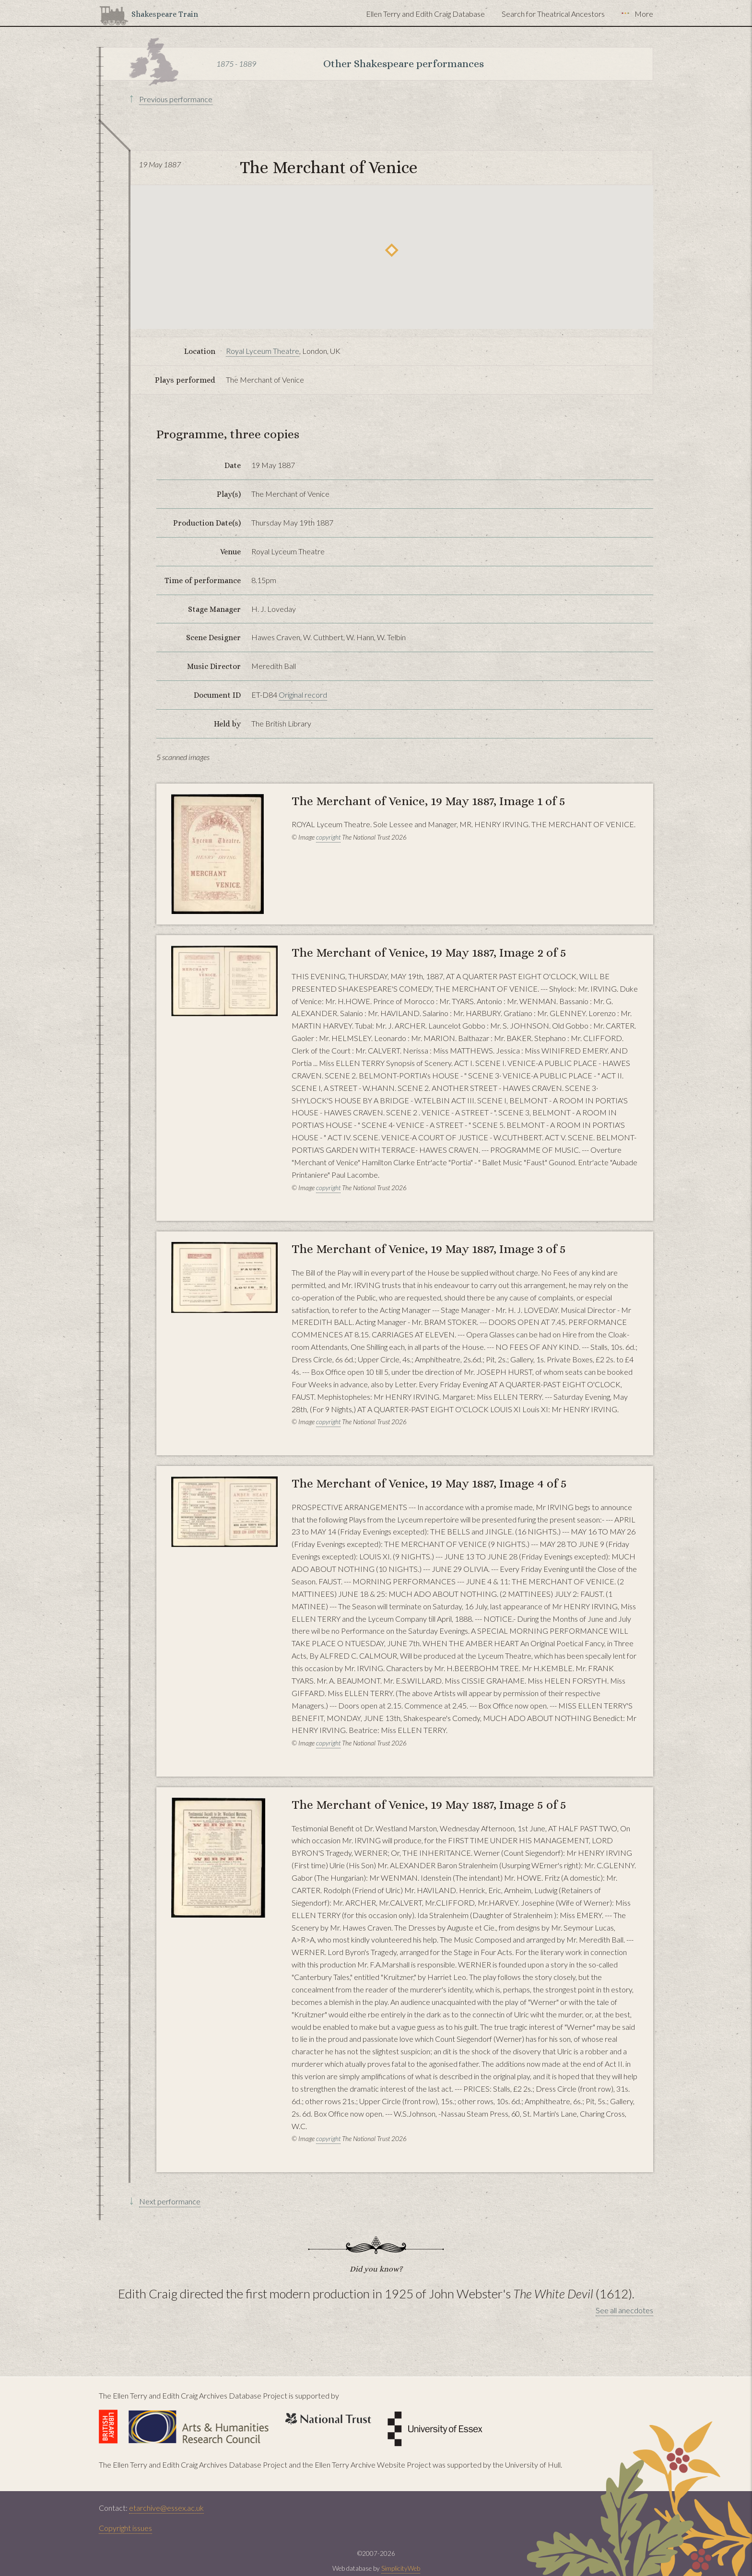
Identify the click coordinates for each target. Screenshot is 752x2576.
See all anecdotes (624, 2310)
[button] (392, 250)
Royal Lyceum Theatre (262, 350)
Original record (303, 694)
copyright (328, 837)
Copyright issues (125, 2527)
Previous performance (175, 99)
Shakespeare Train (164, 14)
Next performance (169, 2201)
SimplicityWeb (400, 2568)
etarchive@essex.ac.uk (166, 2507)
